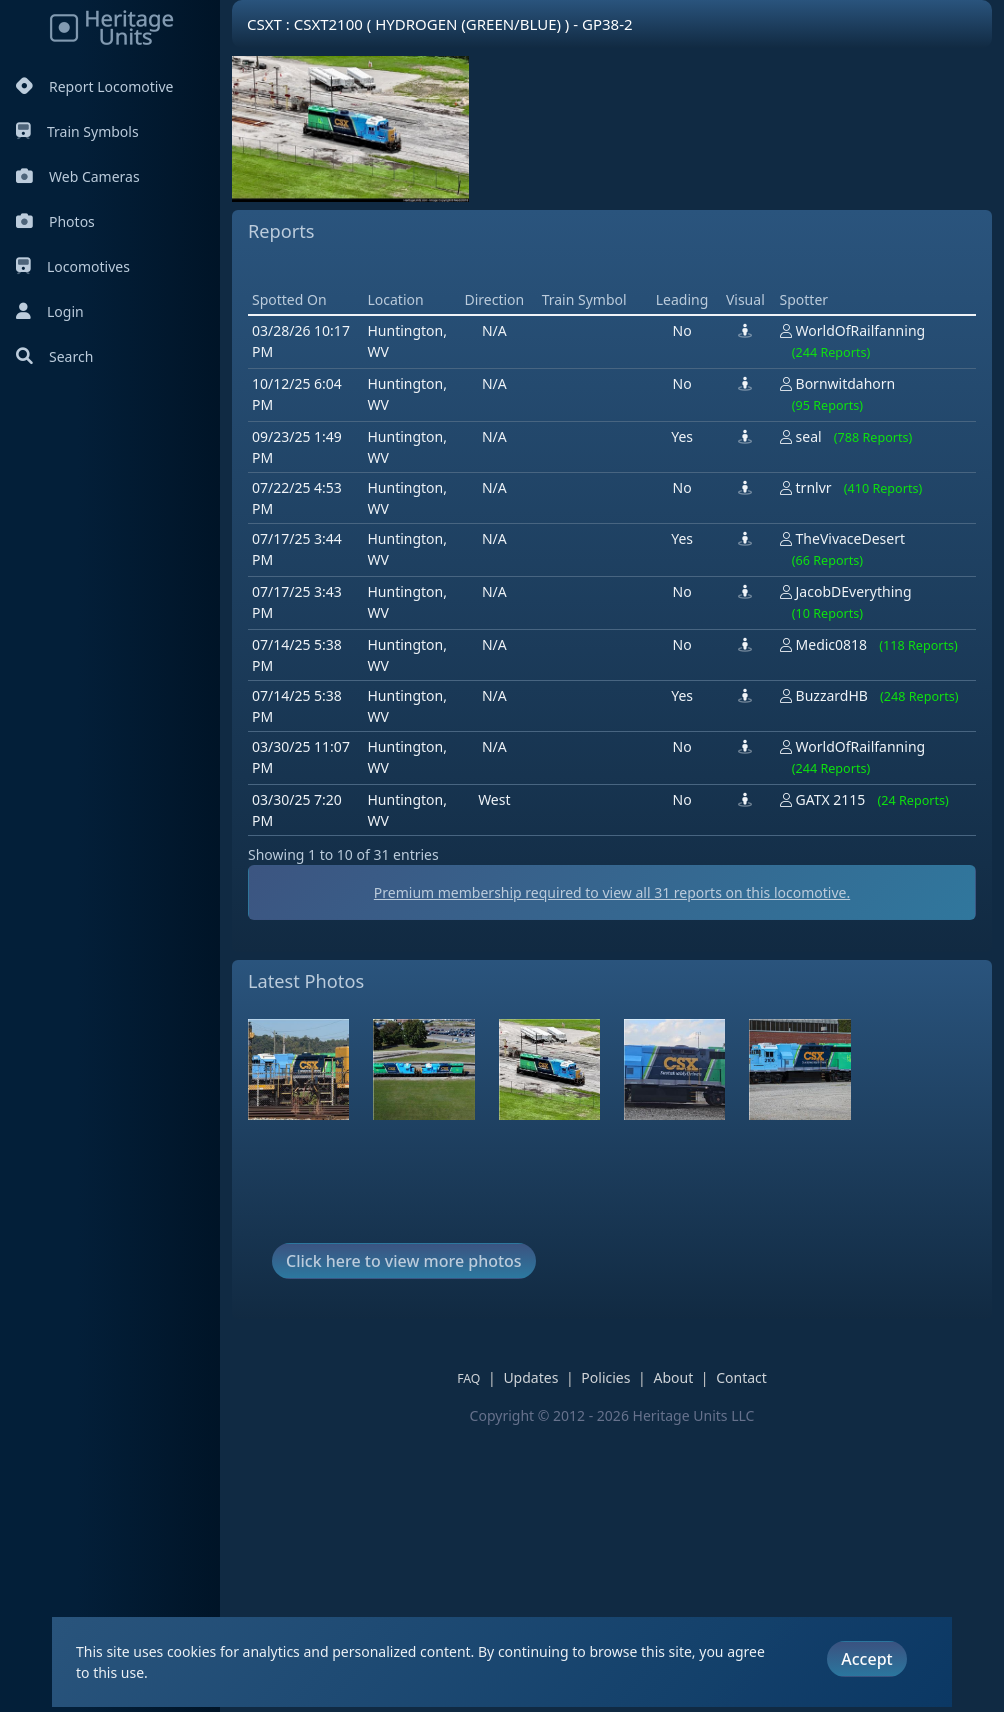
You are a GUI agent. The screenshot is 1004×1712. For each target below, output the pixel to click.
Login (50, 311)
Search (54, 356)
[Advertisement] (612, 409)
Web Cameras (78, 176)
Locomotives (73, 266)
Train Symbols (77, 131)
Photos (55, 221)
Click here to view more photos (404, 1546)
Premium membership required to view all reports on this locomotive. (612, 1177)
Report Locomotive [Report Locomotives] (94, 86)
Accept (866, 1659)
